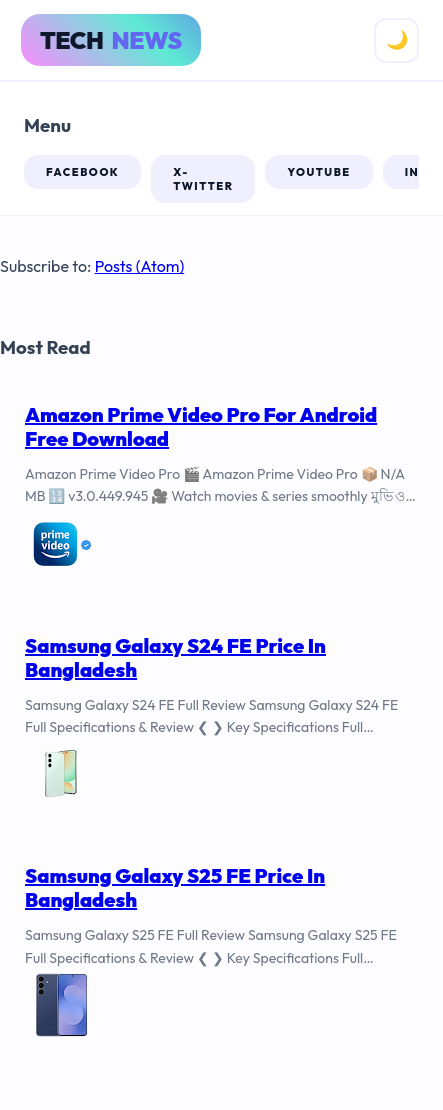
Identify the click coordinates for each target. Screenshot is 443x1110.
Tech (111, 40)
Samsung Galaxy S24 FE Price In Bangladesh (175, 657)
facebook (82, 172)
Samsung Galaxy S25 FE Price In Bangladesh (175, 887)
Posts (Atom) (140, 266)
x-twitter (203, 179)
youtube (318, 172)
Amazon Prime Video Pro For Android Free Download (201, 426)
